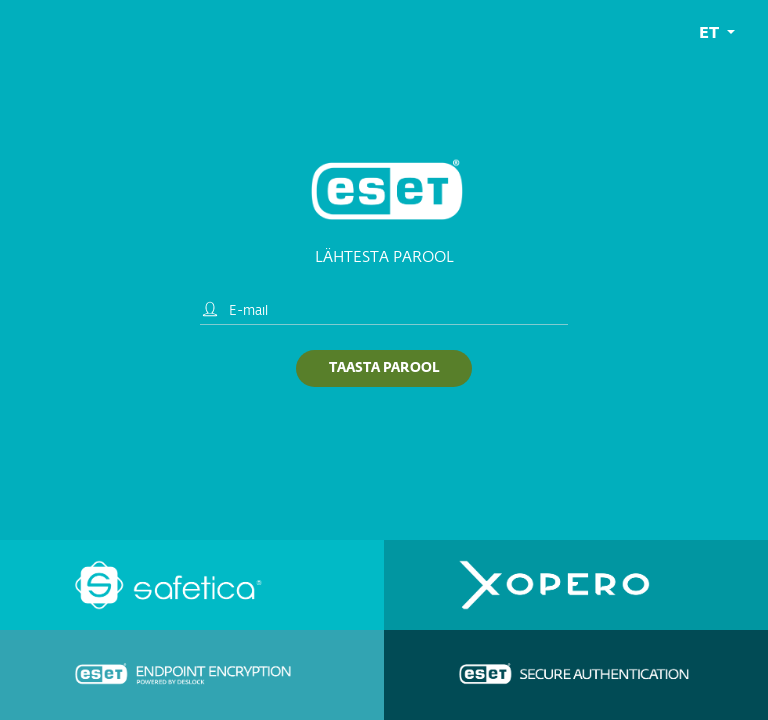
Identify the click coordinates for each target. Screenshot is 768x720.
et (711, 34)
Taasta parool (384, 368)
